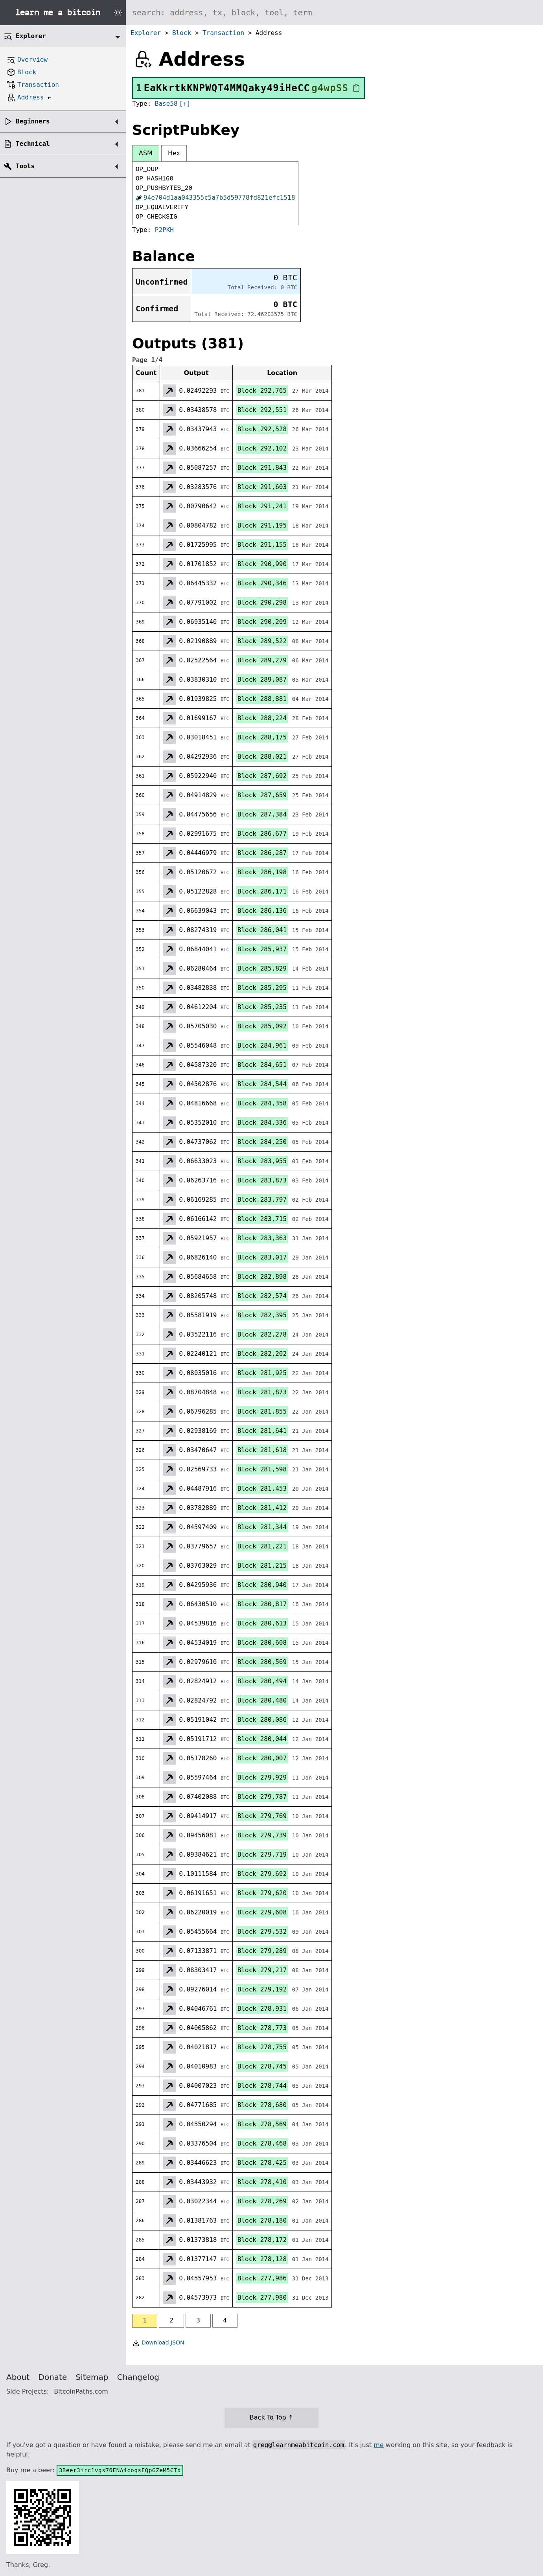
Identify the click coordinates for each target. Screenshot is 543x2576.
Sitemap (92, 2377)
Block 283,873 (262, 1180)
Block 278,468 (262, 2143)
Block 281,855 (262, 1411)
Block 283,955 (262, 1161)
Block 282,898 (262, 1276)
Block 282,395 (262, 1315)
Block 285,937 (262, 949)
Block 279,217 (262, 1970)
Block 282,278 (262, 1334)
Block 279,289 (262, 1951)
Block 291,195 (262, 525)
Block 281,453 (262, 1488)
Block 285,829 (262, 968)
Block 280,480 (262, 1700)
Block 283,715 (262, 1219)
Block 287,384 (262, 814)
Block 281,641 (262, 1430)
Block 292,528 (262, 429)
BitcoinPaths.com (81, 2391)
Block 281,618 (262, 1450)
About (17, 2377)
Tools (25, 166)
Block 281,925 (262, 1373)
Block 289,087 (262, 679)
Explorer (146, 33)
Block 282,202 (262, 1353)
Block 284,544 (262, 1084)
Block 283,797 (262, 1199)
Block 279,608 (262, 1912)
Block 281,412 (262, 1507)
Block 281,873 (262, 1392)
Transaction (223, 33)
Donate (53, 2377)
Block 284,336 (262, 1122)
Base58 (166, 103)
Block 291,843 (262, 467)
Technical (33, 143)
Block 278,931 (262, 2008)
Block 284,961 (262, 1045)
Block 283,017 (262, 1257)
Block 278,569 (262, 2124)
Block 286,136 (262, 910)
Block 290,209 (262, 621)
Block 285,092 (262, 1026)
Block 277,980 (262, 2297)
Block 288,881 (262, 698)
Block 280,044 (262, 1739)
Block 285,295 (262, 987)
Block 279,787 (262, 1796)
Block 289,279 (262, 660)
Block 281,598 (262, 1469)
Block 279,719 (262, 1854)
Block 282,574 (262, 1296)
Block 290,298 (262, 602)
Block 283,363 (262, 1238)
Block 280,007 (262, 1758)
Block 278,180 (262, 2220)
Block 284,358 (262, 1103)
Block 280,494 (262, 1681)
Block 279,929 (262, 1777)
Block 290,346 (262, 583)
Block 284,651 (262, 1064)
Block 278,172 (262, 2239)
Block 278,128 (262, 2259)
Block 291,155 (262, 544)
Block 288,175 (262, 737)
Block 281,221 (262, 1546)
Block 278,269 (262, 2201)
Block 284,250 (262, 1142)
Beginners (33, 121)
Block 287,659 (262, 795)
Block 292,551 (262, 410)
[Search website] (334, 12)
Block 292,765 (262, 390)
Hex (174, 153)
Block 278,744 (262, 2085)
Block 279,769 (262, 1816)
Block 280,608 (262, 1642)
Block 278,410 (262, 2182)
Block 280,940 (262, 1585)
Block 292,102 (262, 448)
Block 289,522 (262, 641)
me (378, 2445)
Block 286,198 (262, 872)
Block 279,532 (262, 1931)
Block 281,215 (262, 1565)
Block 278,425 (262, 2162)
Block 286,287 (262, 853)
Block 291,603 (262, 487)
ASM (146, 153)
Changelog (138, 2377)
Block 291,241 (262, 506)
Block (181, 33)
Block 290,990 (262, 564)
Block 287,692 (262, 776)
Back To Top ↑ (271, 2417)
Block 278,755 (262, 2047)
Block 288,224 (262, 718)
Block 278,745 (262, 2066)
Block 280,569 (262, 1662)
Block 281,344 (262, 1527)
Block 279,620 (262, 1893)
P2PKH (164, 230)
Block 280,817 (262, 1604)
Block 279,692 (262, 1873)
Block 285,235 (262, 1007)
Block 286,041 (262, 930)
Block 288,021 (262, 756)
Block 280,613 (262, 1623)
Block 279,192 (262, 1989)
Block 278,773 (262, 2028)
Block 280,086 (262, 1719)
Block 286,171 (262, 891)
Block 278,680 (262, 2105)
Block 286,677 (262, 833)
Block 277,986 (262, 2278)
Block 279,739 (262, 1835)
